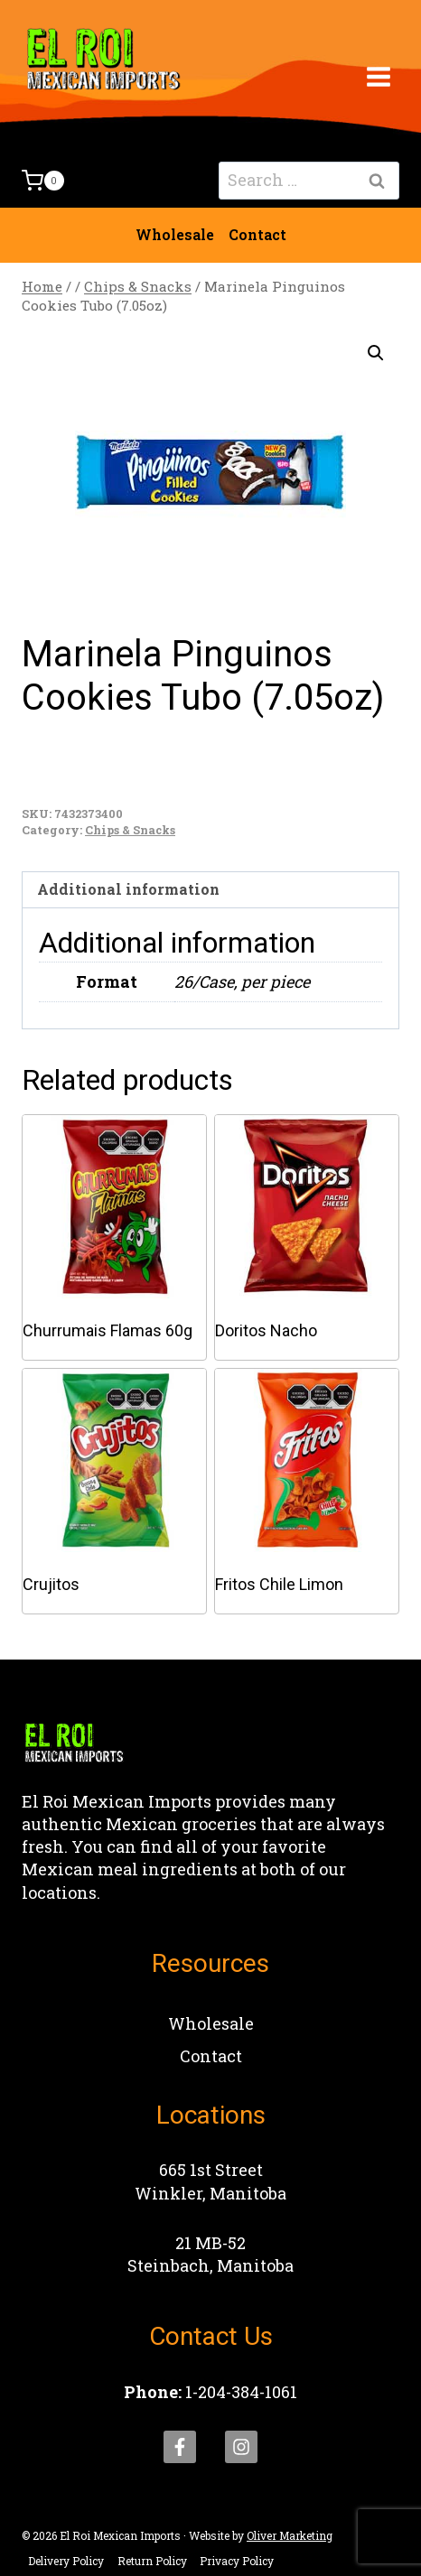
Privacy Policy (237, 2560)
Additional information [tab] (128, 888)
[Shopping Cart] (43, 180)
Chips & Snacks (130, 830)
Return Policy (152, 2560)
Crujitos (51, 1584)
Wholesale (175, 234)
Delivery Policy (66, 2560)
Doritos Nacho (266, 1330)
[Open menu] (378, 76)
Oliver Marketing (289, 2535)
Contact (257, 234)
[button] (376, 353)
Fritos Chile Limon (279, 1584)
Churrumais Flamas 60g (107, 1330)
